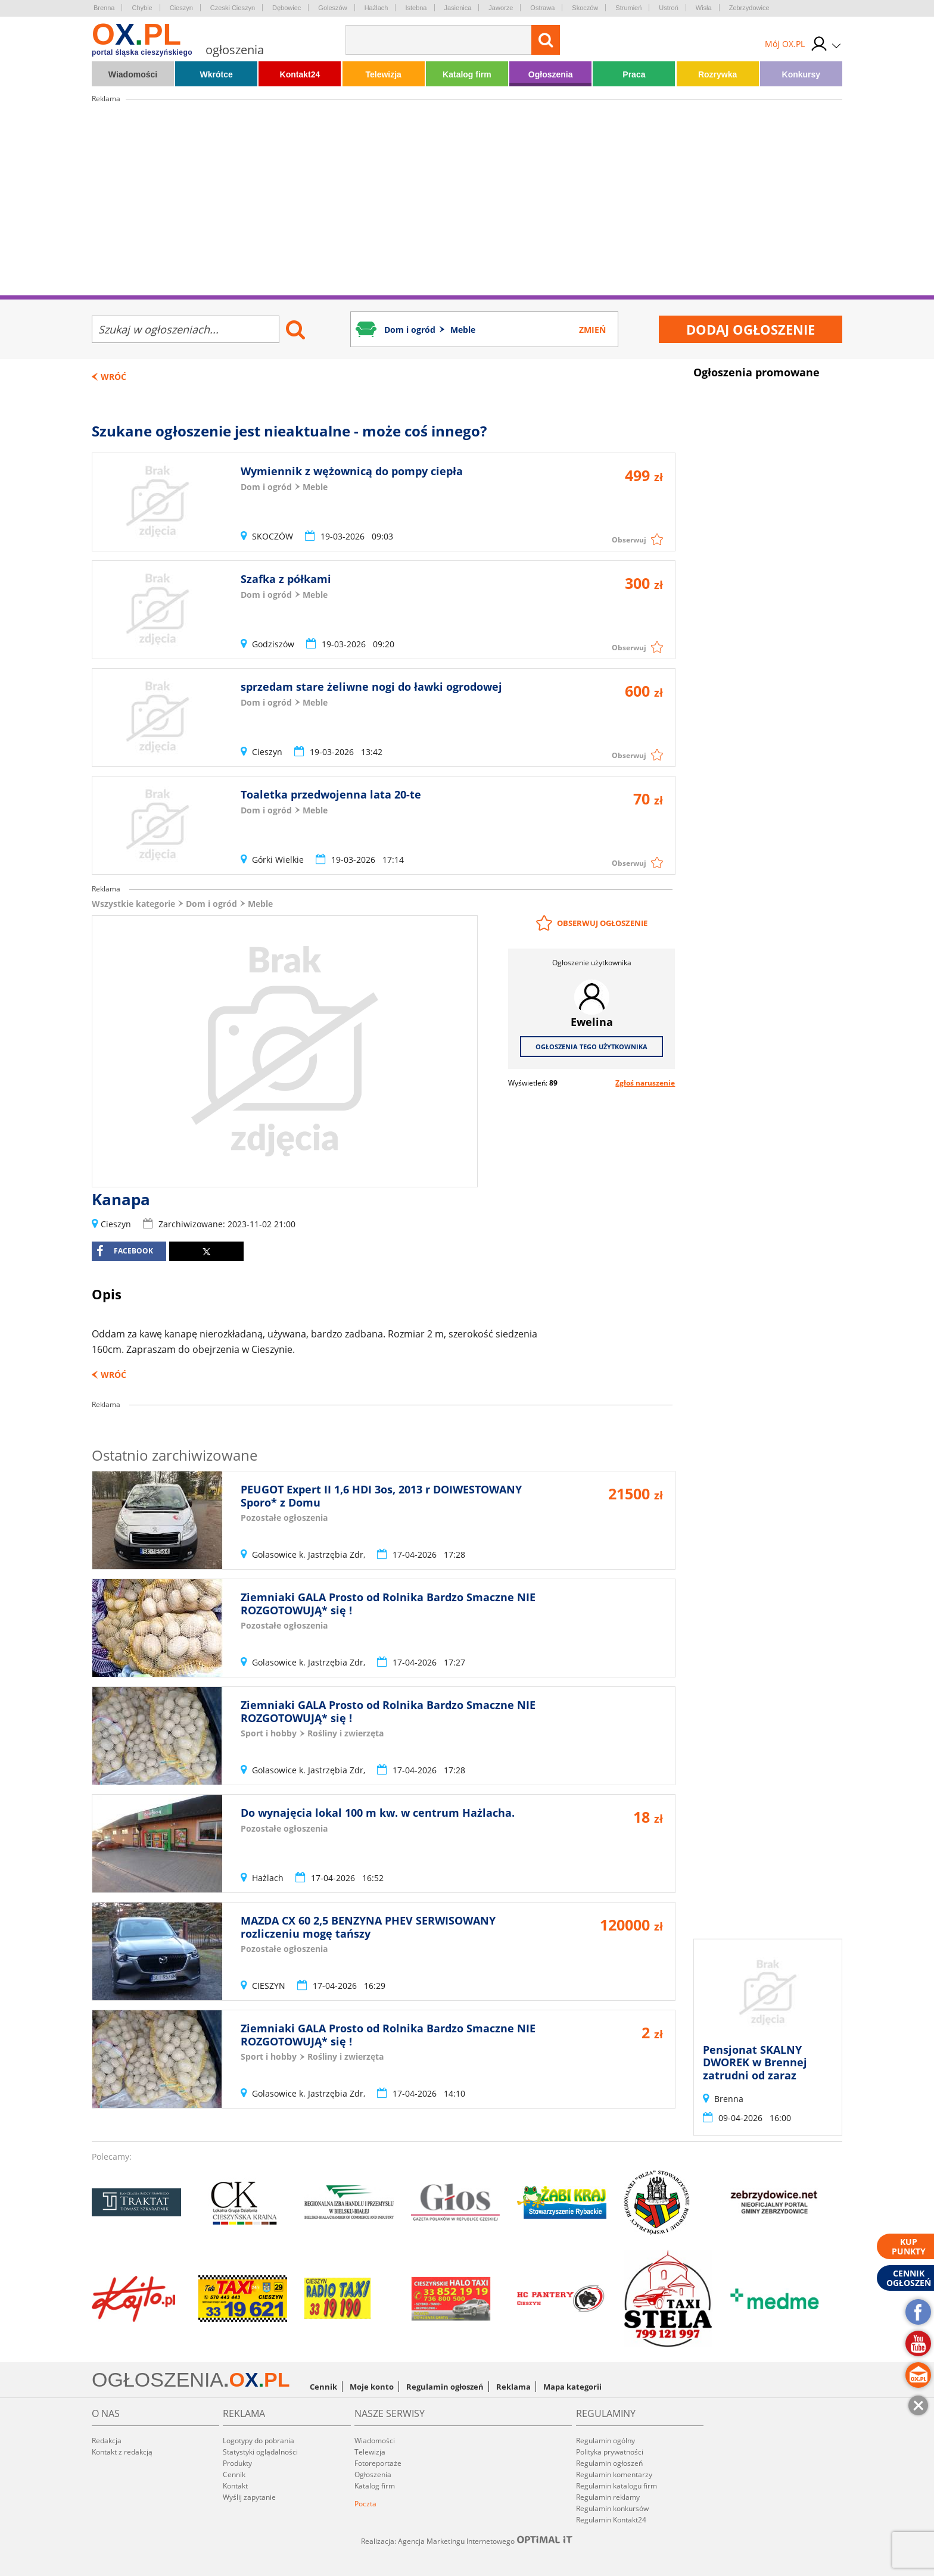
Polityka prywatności (609, 2452)
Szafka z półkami (286, 579)
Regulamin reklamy (608, 2497)
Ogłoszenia (550, 74)
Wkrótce (216, 74)
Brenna (104, 7)
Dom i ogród (211, 903)
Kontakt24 (300, 74)
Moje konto (372, 2386)
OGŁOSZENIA (157, 2379)
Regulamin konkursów (612, 2508)
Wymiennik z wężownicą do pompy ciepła (352, 471)
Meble (260, 903)
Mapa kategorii (572, 2386)
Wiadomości (132, 74)
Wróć (113, 376)
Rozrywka (717, 74)
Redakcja (107, 2440)
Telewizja (383, 74)
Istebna (415, 7)
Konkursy (801, 74)
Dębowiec (286, 7)
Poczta (365, 2504)
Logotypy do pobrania (258, 2440)
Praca (633, 74)
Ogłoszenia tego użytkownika (591, 1046)
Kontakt (235, 2486)
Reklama (513, 2386)
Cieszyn (181, 7)
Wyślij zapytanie (249, 2497)
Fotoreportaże (377, 2463)
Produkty (237, 2463)
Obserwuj (629, 540)
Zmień (592, 329)
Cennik (323, 2386)
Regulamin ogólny (605, 2440)
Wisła (704, 7)
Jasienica (458, 7)
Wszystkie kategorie (133, 903)
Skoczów (585, 7)
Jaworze (500, 7)
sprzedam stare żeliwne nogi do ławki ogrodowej (371, 686)
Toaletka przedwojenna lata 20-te (331, 794)
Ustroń (668, 7)
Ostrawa (542, 7)
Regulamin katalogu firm (616, 2486)
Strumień (628, 7)
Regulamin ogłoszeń (445, 2386)
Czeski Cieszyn (232, 7)
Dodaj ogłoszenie (750, 329)
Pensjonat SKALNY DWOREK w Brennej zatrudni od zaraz (755, 2062)
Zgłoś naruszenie (645, 1083)
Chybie (142, 7)
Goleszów (332, 7)
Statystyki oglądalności (260, 2452)
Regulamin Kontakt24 (611, 2520)
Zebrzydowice (749, 7)
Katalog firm (467, 74)
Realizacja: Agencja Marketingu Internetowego (467, 2541)
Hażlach (376, 7)
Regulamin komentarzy (614, 2474)
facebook (124, 1251)
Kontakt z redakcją (122, 2452)
